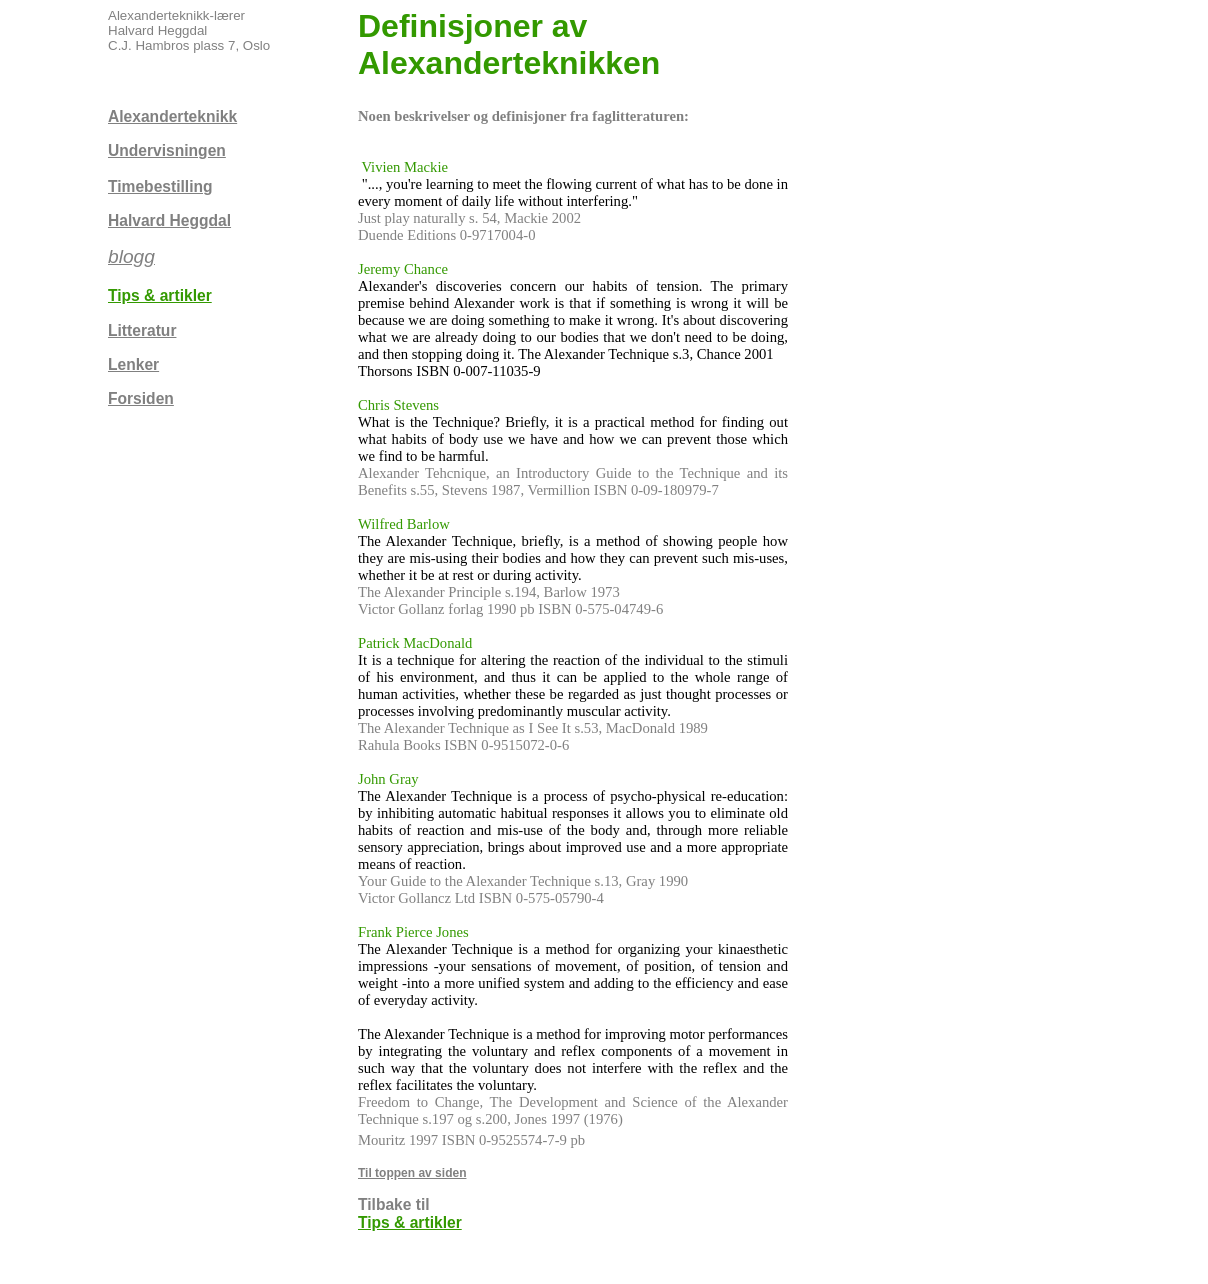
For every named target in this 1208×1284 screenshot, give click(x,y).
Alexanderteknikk (172, 116)
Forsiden (141, 398)
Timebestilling (160, 186)
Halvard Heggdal (169, 220)
